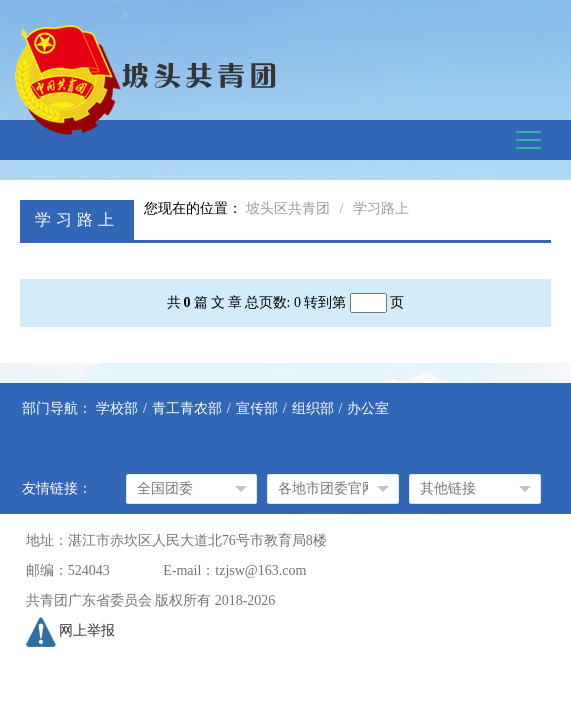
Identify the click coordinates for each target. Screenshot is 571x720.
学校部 (117, 408)
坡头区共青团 (288, 208)
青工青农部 (187, 408)
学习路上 (381, 208)
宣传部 (257, 408)
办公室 (368, 408)
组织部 (313, 408)
